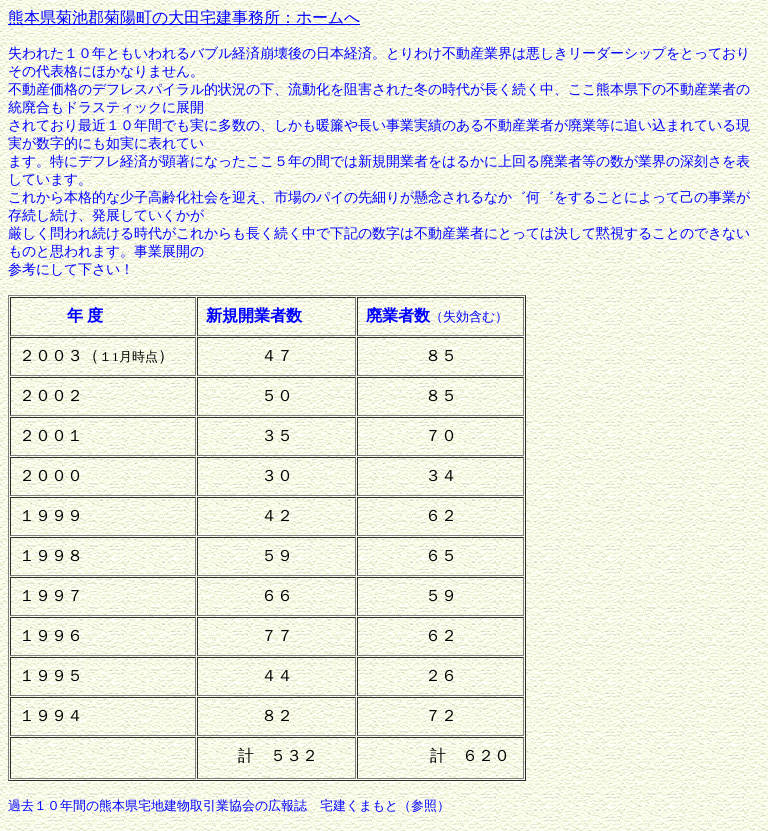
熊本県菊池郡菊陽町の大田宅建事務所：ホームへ (184, 17)
